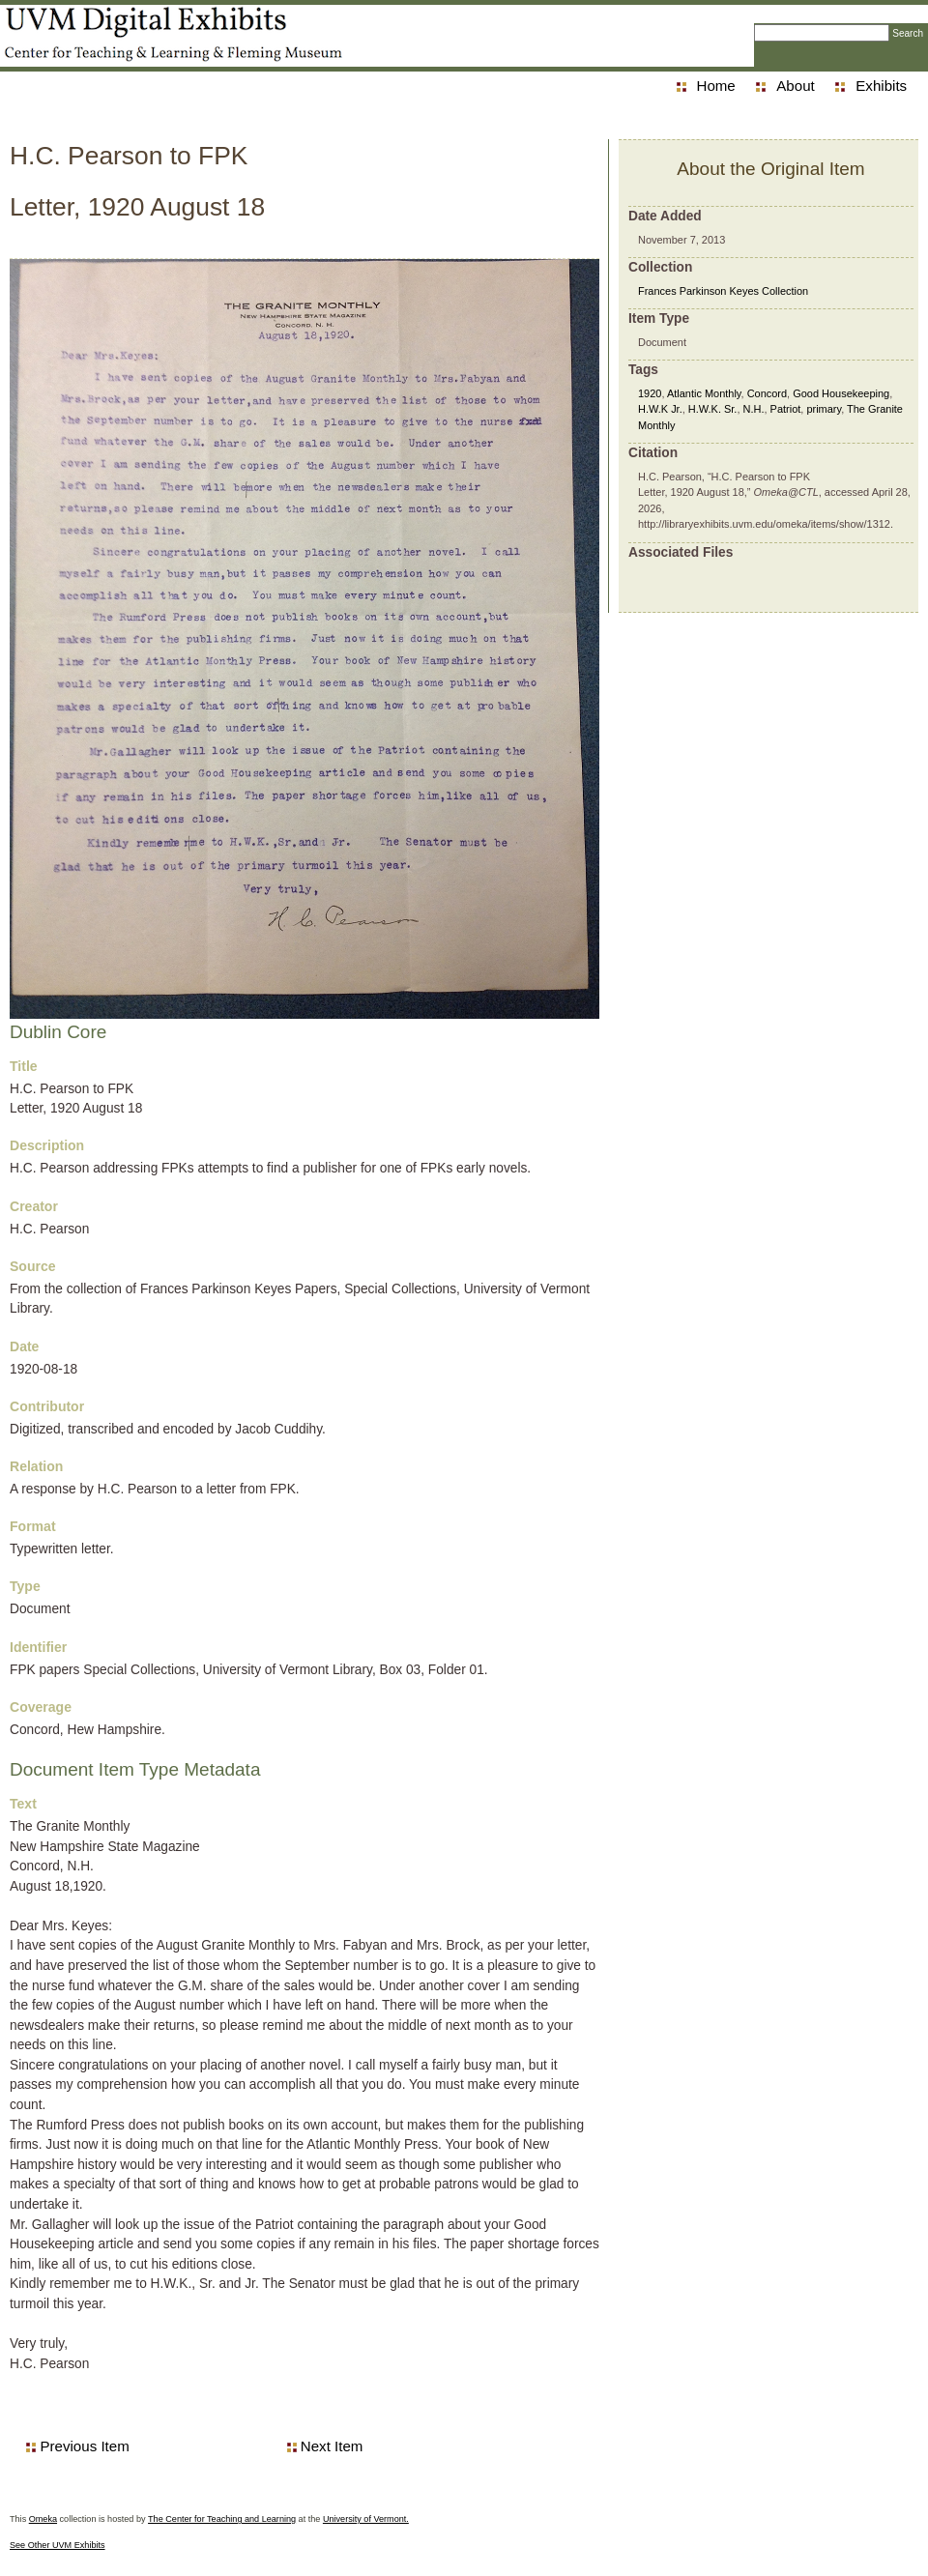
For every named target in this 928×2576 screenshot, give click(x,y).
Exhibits (881, 85)
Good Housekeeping (841, 393)
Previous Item (84, 2446)
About (795, 85)
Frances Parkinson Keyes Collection (723, 291)
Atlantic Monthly (704, 393)
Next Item (332, 2446)
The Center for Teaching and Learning (222, 2519)
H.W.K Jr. (660, 409)
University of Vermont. (366, 2519)
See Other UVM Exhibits (57, 2545)
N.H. (754, 409)
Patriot (785, 409)
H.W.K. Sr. (713, 409)
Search (907, 33)
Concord (767, 393)
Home (716, 85)
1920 (649, 393)
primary (823, 409)
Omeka (43, 2519)
